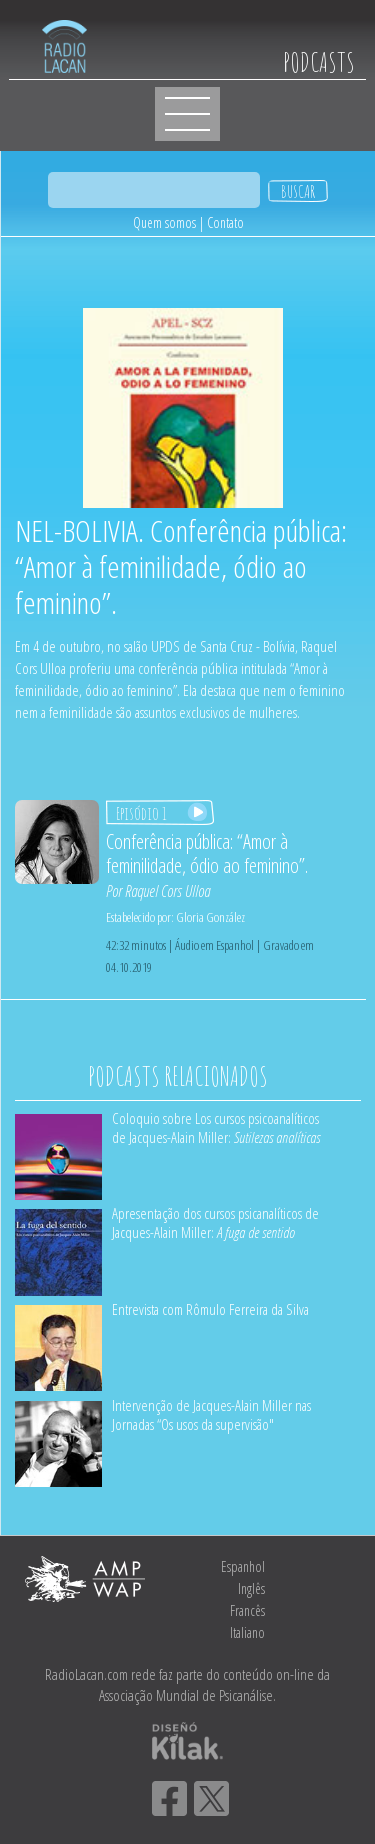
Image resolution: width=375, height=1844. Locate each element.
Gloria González (210, 917)
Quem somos (164, 222)
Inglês (251, 1588)
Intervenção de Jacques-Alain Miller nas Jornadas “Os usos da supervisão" (211, 1414)
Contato (225, 222)
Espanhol (243, 1566)
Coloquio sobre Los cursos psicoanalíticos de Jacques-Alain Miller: (216, 1127)
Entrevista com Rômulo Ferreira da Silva (210, 1309)
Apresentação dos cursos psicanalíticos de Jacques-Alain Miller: (215, 1222)
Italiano (247, 1632)
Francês (247, 1610)
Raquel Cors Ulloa (167, 891)
